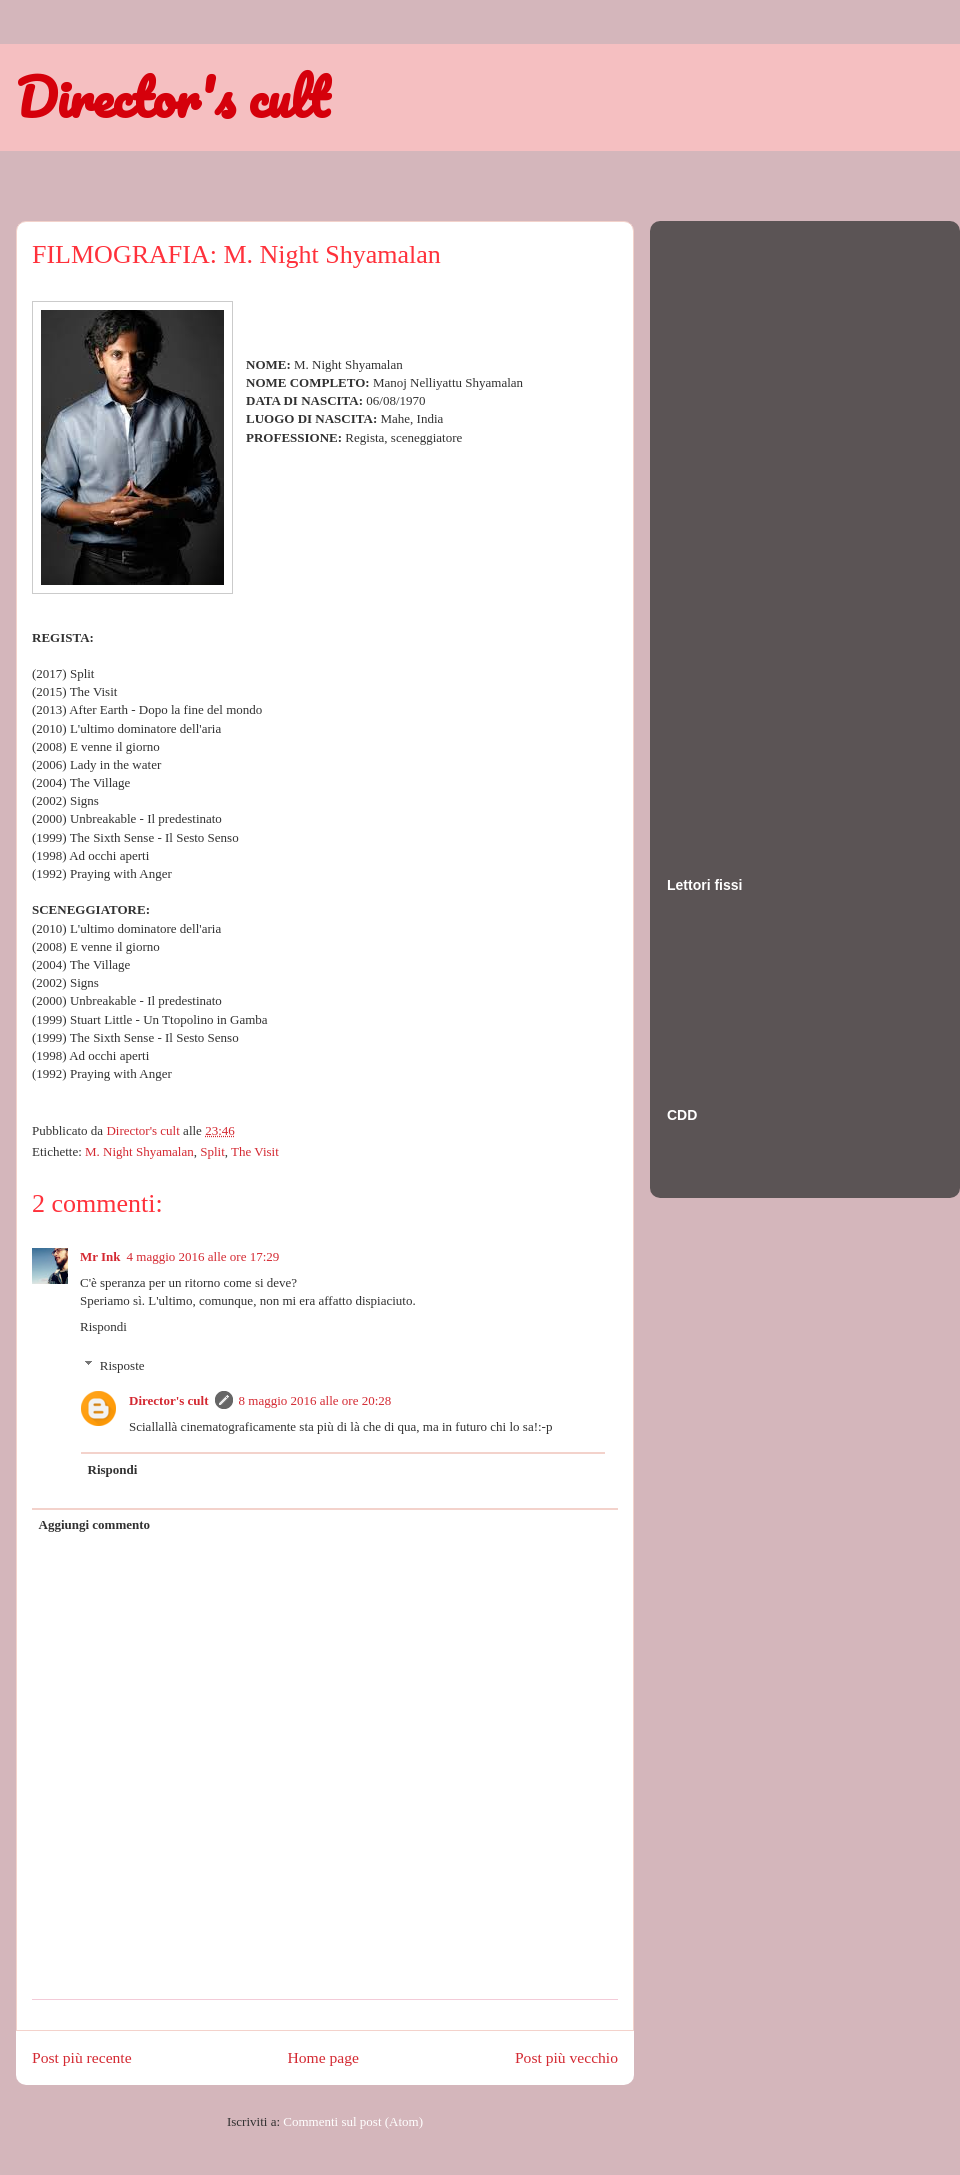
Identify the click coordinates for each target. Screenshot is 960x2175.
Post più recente (82, 2057)
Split (212, 1151)
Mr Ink (100, 1256)
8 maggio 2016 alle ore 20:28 (315, 1400)
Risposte (122, 1365)
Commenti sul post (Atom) (353, 2121)
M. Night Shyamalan (139, 1151)
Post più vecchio (566, 2057)
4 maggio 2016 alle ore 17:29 (203, 1256)
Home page (323, 2057)
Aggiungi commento (95, 1524)
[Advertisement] (747, 529)
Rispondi (103, 1326)
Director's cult (172, 97)
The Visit (255, 1151)
